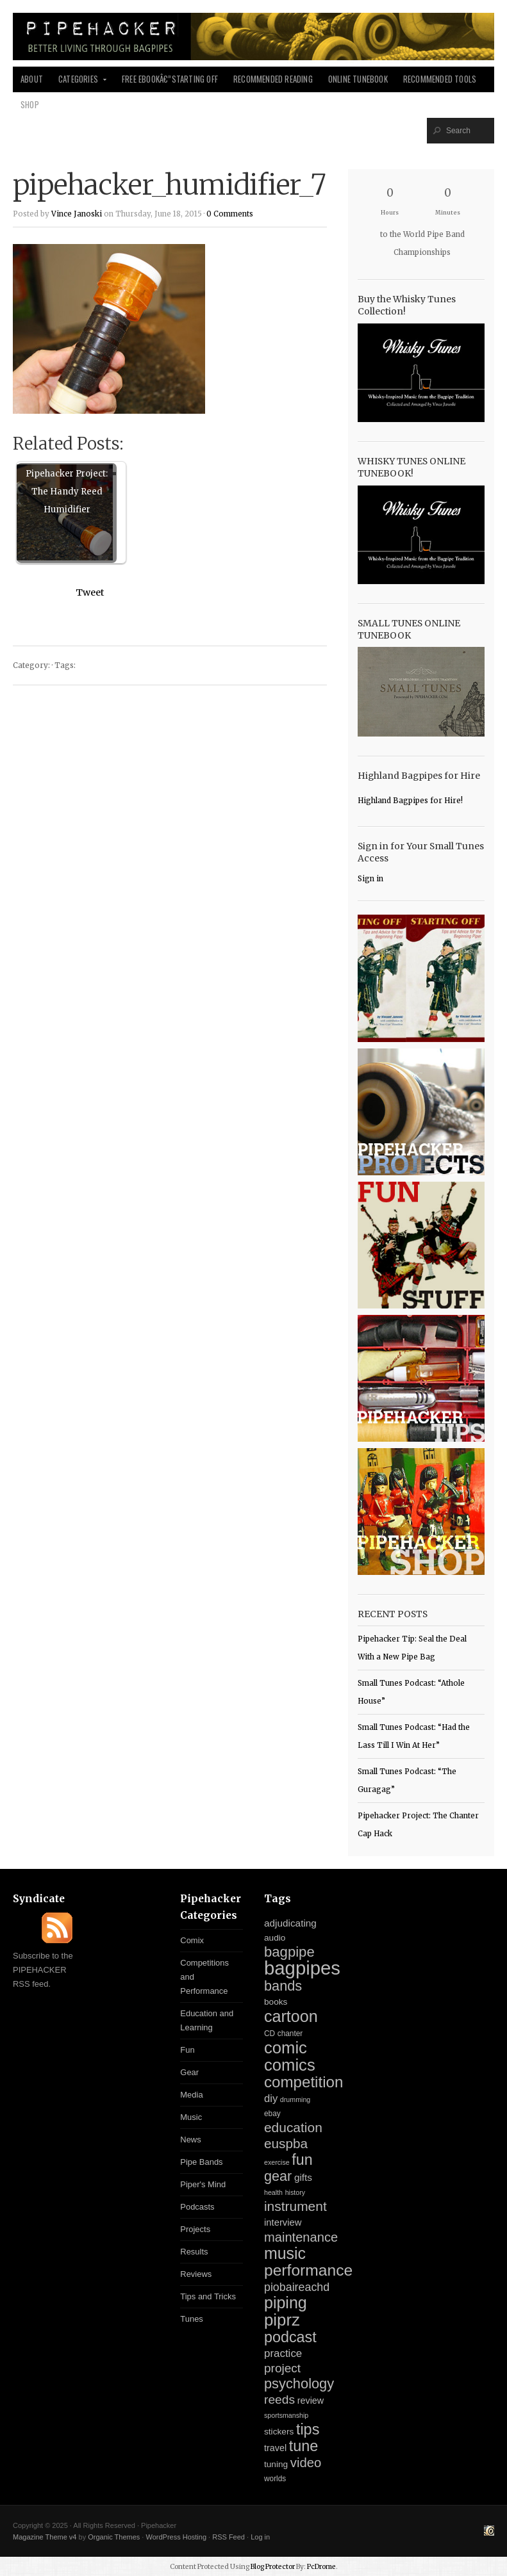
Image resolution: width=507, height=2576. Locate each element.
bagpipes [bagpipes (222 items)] (302, 1967)
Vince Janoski (76, 213)
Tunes (191, 2319)
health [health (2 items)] (273, 2192)
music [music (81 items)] (285, 2253)
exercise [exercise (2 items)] (277, 2162)
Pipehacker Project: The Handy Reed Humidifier (67, 491)
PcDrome (321, 2567)
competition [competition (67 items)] (303, 2082)
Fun (187, 2050)
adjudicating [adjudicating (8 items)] (290, 1923)
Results (194, 2251)
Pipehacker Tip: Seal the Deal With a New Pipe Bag (412, 1647)
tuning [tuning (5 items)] (276, 2464)
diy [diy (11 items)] (271, 2098)
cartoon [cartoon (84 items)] (291, 2016)
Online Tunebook (358, 79)
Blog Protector (273, 2567)
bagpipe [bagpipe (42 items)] (289, 1952)
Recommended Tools (439, 79)
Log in (260, 2537)
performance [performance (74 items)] (308, 2270)
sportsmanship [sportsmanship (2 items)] (286, 2415)
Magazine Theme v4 (44, 2537)
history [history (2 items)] (295, 2192)
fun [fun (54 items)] (302, 2159)
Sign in (370, 878)
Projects (195, 2229)
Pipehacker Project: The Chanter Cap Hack (418, 1824)
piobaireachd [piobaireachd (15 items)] (296, 2287)
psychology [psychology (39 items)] (299, 2384)
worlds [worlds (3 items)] (275, 2478)
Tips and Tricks (208, 2296)
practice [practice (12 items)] (283, 2353)
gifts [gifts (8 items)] (303, 2177)
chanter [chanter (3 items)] (290, 2033)
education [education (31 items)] (293, 2127)
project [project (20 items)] (282, 2368)
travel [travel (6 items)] (275, 2448)
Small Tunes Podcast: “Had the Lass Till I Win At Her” (414, 1736)
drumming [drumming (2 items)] (295, 2099)
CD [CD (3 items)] (269, 2033)
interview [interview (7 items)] (283, 2222)
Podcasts (197, 2207)
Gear (189, 2072)
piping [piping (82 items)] (285, 2302)
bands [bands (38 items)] (283, 1986)
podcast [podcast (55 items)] (290, 2337)
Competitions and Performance (204, 1977)
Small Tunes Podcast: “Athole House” (411, 1692)
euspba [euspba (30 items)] (286, 2143)
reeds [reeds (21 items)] (279, 2399)
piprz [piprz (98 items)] (282, 2320)
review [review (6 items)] (310, 2400)
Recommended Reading (273, 79)
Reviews (196, 2274)
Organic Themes (114, 2537)
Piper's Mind (203, 2184)
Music (191, 2117)
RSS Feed (228, 2537)
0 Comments (229, 213)
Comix (192, 1940)
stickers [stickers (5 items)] (279, 2431)
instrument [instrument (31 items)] (295, 2206)
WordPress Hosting (175, 2537)
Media (191, 2094)
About (32, 79)
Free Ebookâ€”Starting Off (170, 79)
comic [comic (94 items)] (285, 2048)
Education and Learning (206, 2020)
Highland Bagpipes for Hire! (410, 800)
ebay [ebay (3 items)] (272, 2113)
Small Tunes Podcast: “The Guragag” (407, 1780)
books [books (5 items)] (275, 2002)
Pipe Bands (201, 2162)
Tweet (90, 592)
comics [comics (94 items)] (289, 2065)
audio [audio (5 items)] (274, 1938)
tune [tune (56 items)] (304, 2446)
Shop (30, 105)
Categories (79, 82)
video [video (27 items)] (306, 2463)
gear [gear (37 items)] (278, 2176)
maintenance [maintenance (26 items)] (301, 2237)
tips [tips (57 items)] (307, 2429)
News (190, 2139)
